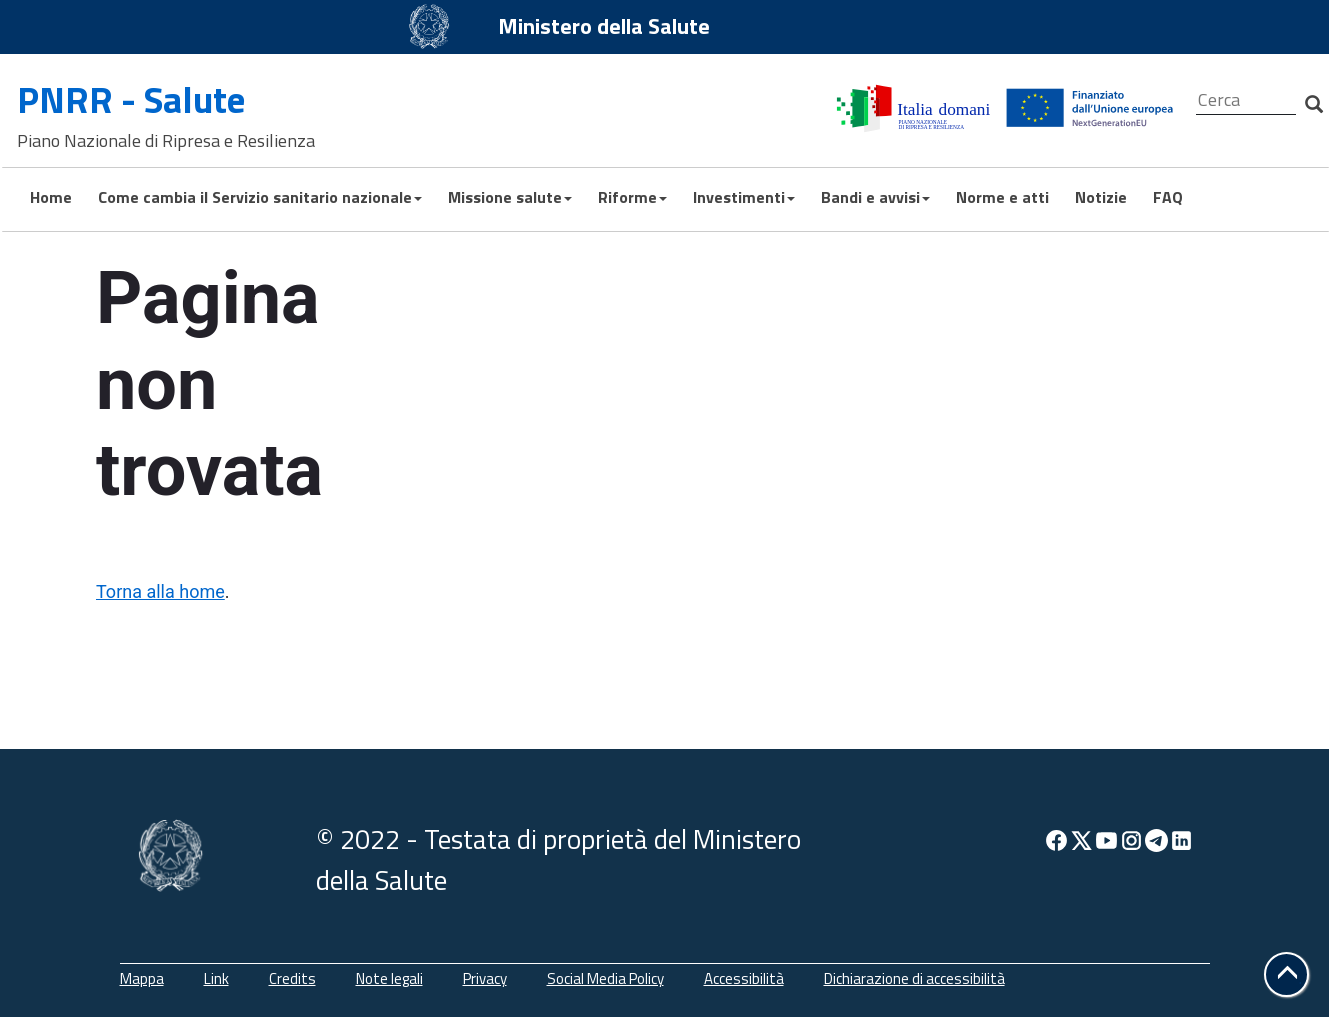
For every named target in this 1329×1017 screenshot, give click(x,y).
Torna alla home (160, 591)
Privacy (485, 978)
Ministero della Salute (604, 26)
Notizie (1099, 197)
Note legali (389, 978)
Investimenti (742, 197)
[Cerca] (1246, 100)
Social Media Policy (605, 978)
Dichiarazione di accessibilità (914, 978)
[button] (1286, 974)
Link (216, 978)
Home (49, 197)
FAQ (1166, 197)
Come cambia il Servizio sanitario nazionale (258, 197)
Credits (292, 978)
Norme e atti (1000, 197)
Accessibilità (744, 978)
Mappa (142, 978)
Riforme (630, 197)
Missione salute (508, 197)
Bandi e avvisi (873, 197)
